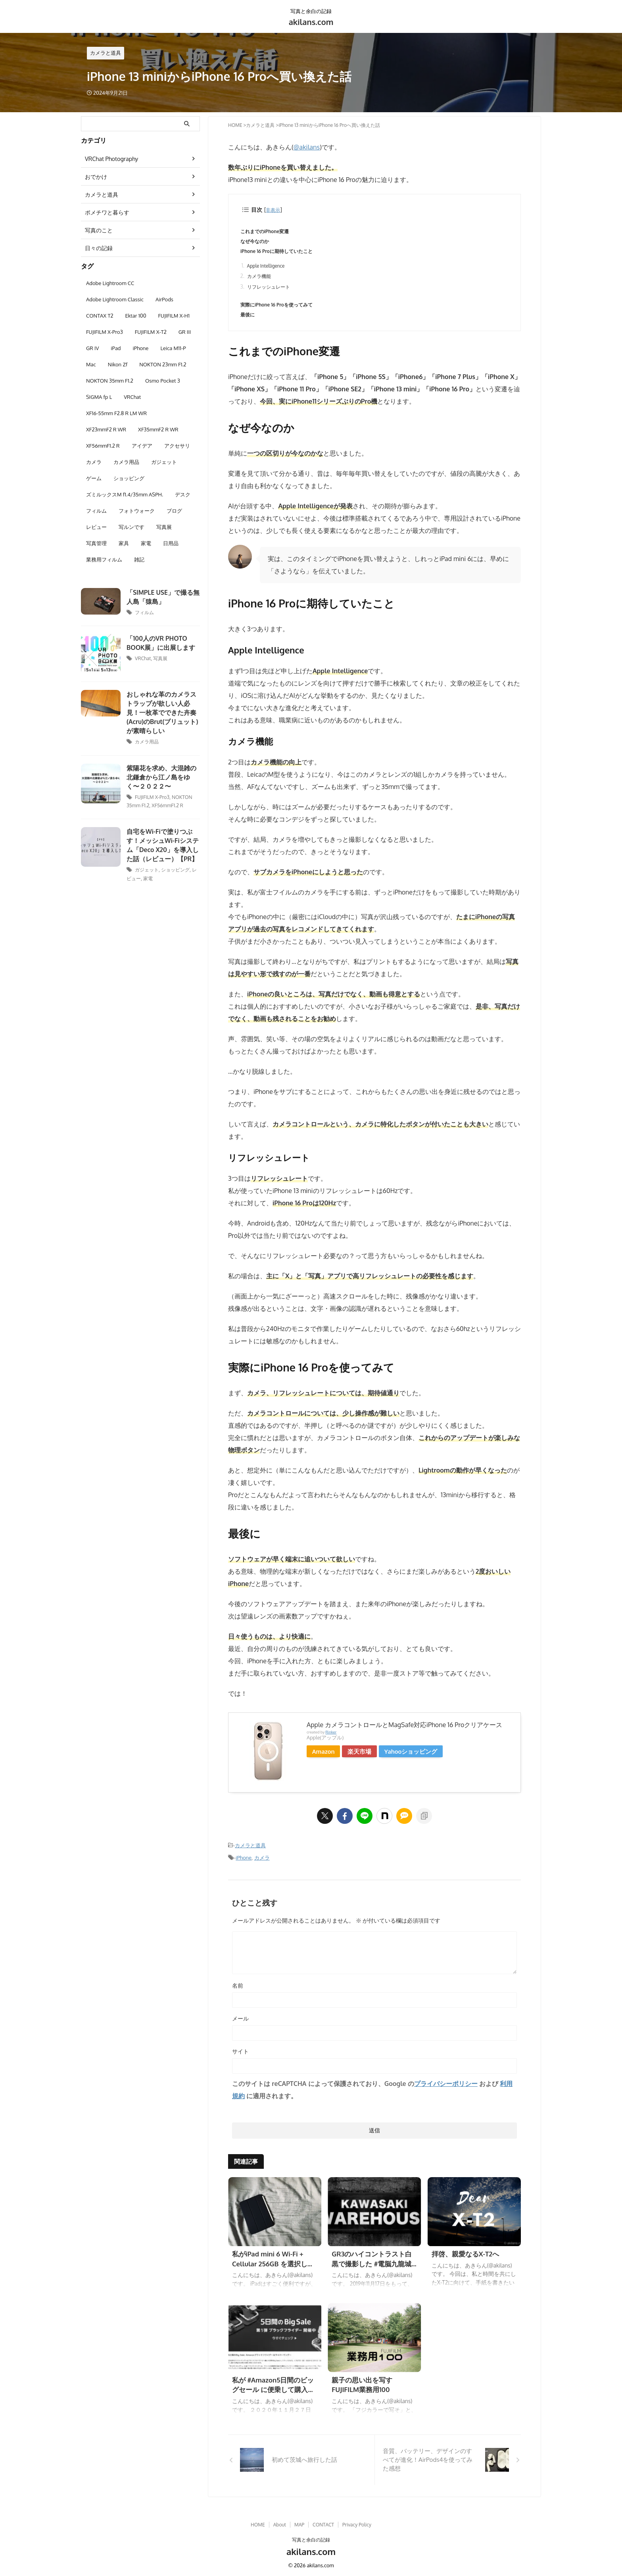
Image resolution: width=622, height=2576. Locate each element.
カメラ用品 (147, 741)
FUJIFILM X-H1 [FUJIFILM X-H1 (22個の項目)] (174, 315)
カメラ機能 (260, 279)
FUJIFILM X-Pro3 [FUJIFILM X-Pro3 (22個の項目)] (104, 332)
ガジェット (147, 868)
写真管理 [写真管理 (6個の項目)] (96, 543)
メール (240, 2022)
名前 (237, 1989)
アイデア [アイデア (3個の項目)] (142, 445)
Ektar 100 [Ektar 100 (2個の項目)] (135, 315)
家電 (148, 876)
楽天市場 (363, 1755)
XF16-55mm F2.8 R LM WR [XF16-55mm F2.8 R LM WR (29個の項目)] (116, 413)
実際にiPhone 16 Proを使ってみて (279, 308)
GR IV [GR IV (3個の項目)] (92, 348)
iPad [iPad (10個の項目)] (116, 348)
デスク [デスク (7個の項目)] (182, 494)
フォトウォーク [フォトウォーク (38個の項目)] (137, 511)
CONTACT (323, 2522)
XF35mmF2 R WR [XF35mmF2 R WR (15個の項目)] (158, 429)
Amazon (325, 1755)
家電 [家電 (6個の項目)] (146, 543)
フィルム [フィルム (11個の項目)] (96, 511)
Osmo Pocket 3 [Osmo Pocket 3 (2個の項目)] (162, 380)
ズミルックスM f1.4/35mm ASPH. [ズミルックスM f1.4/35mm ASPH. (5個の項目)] (124, 494)
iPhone (243, 1861)
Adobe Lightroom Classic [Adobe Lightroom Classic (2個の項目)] (115, 299)
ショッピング (175, 868)
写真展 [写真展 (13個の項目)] (164, 527)
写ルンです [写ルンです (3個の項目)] (131, 527)
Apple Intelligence (267, 267)
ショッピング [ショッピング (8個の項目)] (128, 478)
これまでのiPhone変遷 (266, 231)
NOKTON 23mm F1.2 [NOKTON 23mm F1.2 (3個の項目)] (162, 364)
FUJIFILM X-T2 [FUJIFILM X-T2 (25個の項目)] (151, 332)
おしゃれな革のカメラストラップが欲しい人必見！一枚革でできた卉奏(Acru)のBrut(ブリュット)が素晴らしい (162, 712)
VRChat (143, 658)
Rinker (331, 1735)
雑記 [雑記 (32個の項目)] (139, 559)
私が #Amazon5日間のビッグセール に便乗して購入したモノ (274, 2393)
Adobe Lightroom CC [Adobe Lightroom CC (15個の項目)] (110, 283)
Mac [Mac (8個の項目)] (91, 364)
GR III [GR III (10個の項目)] (185, 332)
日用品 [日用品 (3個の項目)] (171, 543)
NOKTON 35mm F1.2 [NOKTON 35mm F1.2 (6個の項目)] (109, 380)
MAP (299, 2522)
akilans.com (311, 22)
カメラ (262, 1861)
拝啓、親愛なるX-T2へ (463, 2258)
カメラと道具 (250, 1849)
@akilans (306, 147)
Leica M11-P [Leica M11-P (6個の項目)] (173, 348)
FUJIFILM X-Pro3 (152, 796)
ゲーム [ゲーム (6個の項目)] (94, 478)
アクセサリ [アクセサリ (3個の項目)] (177, 445)
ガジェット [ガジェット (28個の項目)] (164, 462)
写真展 (160, 658)
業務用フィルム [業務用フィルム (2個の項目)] (104, 559)
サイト (240, 2055)
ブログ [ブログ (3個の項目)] (174, 511)
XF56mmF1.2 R (166, 804)
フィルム (144, 612)
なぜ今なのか (255, 242)
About (279, 2522)
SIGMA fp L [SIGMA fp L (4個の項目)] (99, 397)
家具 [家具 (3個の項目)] (124, 543)
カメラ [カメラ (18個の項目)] (94, 462)
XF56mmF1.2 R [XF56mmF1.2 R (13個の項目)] (103, 445)
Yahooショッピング (415, 1755)
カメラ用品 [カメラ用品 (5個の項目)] (126, 462)
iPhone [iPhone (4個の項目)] (141, 348)
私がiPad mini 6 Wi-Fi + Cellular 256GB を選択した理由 (274, 2267)
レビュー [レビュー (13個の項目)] (96, 527)
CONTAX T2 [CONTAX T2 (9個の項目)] (99, 315)
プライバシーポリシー (446, 2087)
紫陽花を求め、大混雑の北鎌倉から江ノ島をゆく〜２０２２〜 (162, 776)
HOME (258, 2522)
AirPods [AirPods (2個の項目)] (164, 299)
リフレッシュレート (270, 290)
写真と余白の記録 (311, 2537)
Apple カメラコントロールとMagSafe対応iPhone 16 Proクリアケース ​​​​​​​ (405, 1729)
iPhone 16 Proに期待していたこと (279, 252)
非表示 (273, 210)
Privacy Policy (356, 2522)
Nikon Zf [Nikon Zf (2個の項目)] (118, 364)
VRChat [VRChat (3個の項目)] (132, 397)
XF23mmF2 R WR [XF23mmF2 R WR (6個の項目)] (106, 429)
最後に (248, 318)
